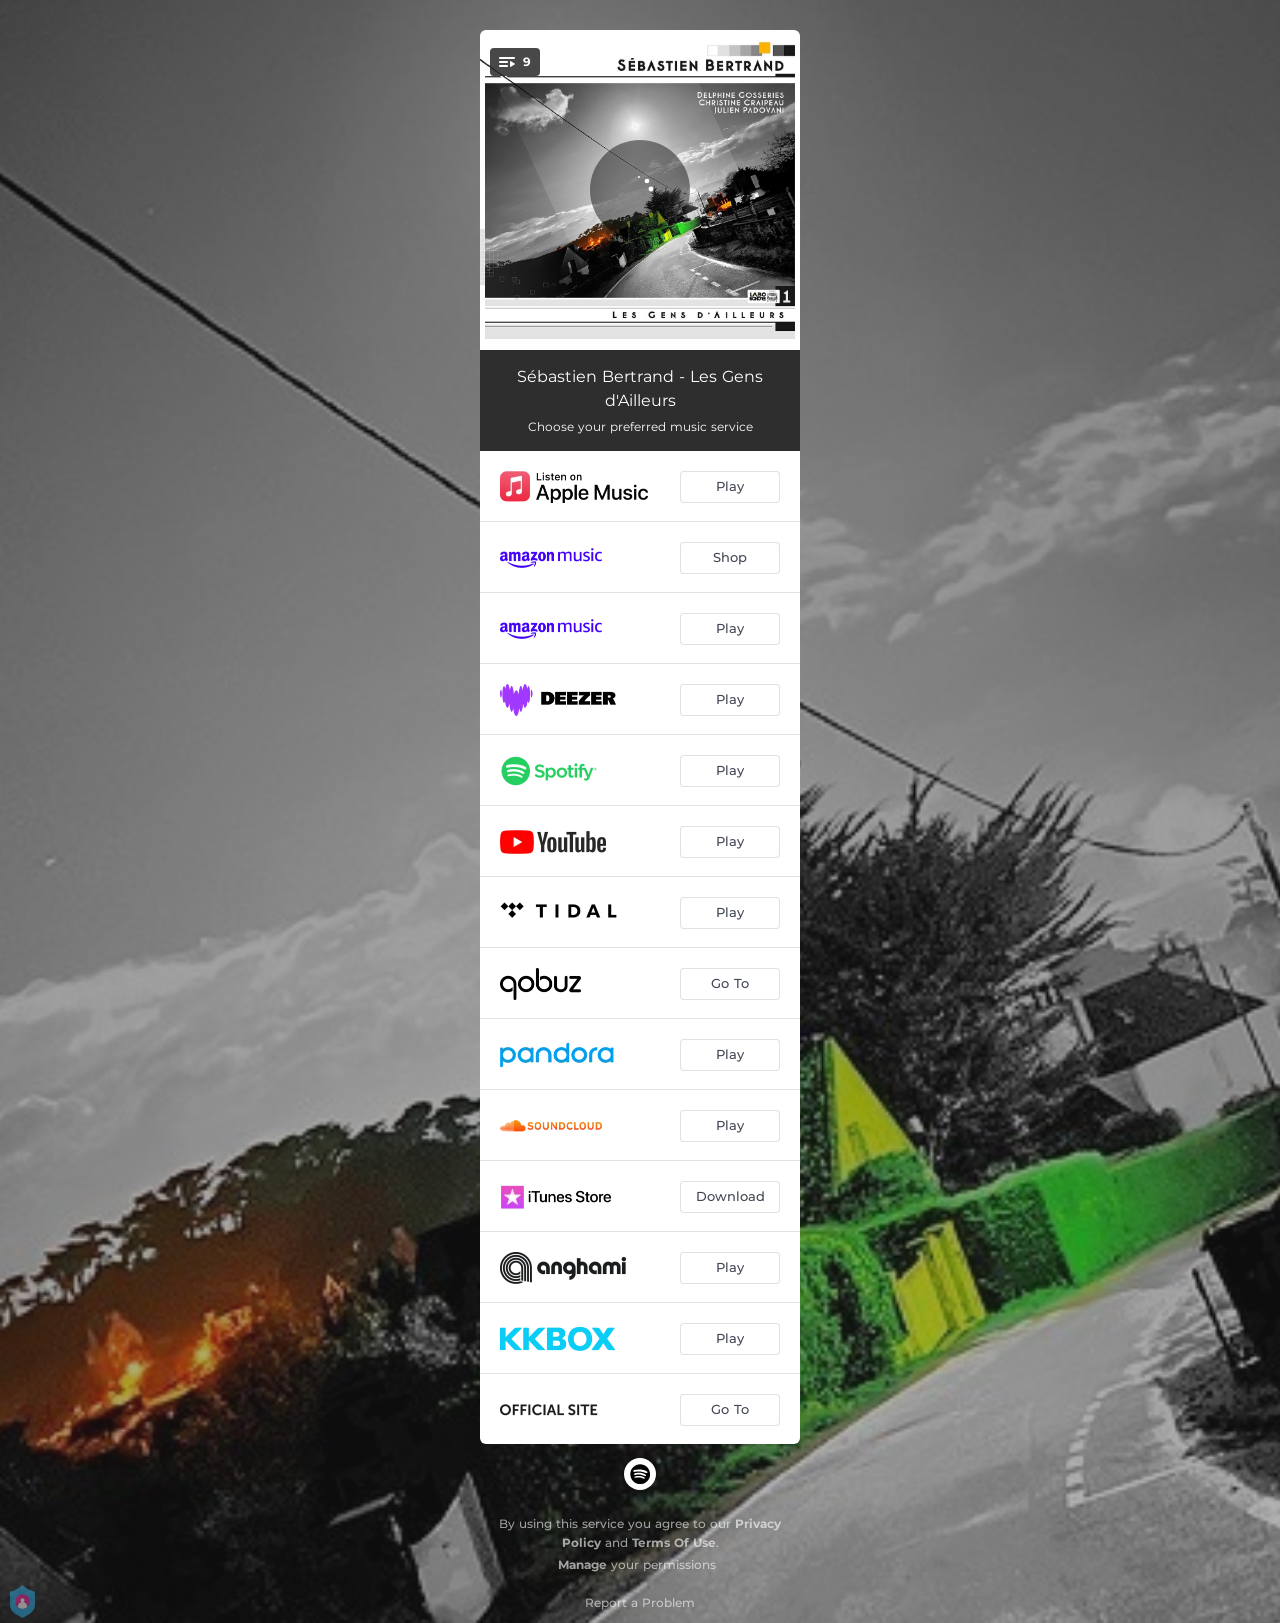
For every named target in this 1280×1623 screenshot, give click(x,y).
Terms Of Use (674, 1542)
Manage (582, 1564)
